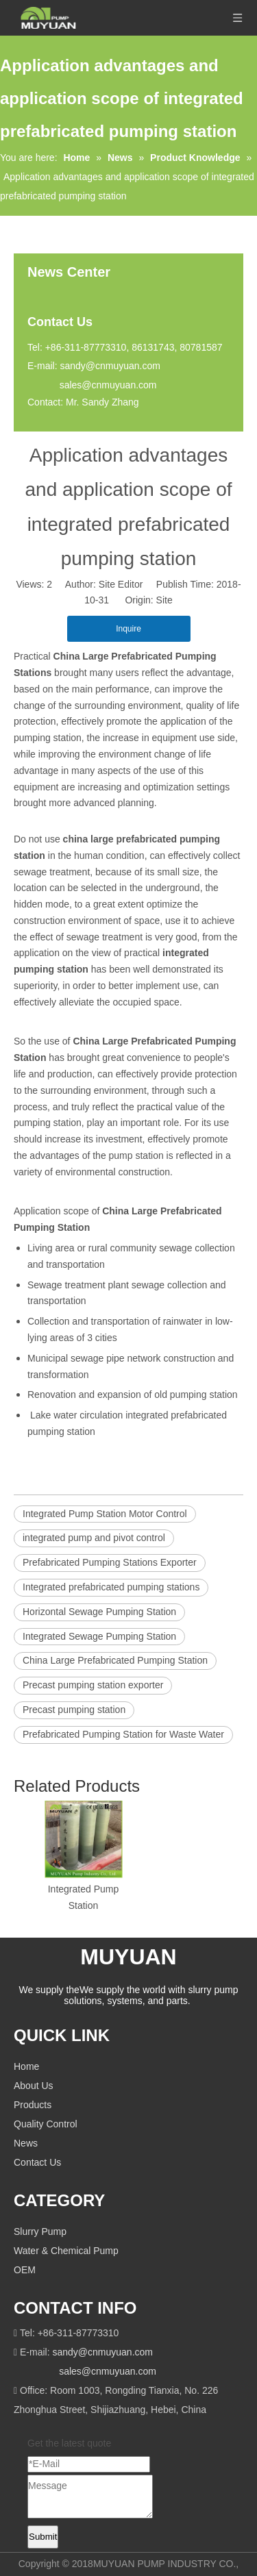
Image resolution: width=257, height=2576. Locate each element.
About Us (33, 2085)
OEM (25, 2269)
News (26, 2143)
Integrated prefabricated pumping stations (111, 1586)
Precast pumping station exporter (93, 1684)
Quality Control (45, 2123)
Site (164, 600)
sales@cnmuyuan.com (108, 384)
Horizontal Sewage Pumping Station (99, 1611)
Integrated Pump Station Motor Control (105, 1513)
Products (32, 2104)
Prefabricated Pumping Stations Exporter (110, 1562)
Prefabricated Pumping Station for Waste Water (123, 1734)
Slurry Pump (40, 2231)
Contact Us (37, 2162)
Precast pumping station (74, 1709)
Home (26, 2066)
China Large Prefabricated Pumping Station (115, 1660)
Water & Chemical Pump (66, 2250)
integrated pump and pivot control (94, 1537)
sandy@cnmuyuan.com (110, 365)
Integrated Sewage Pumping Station (99, 1636)
